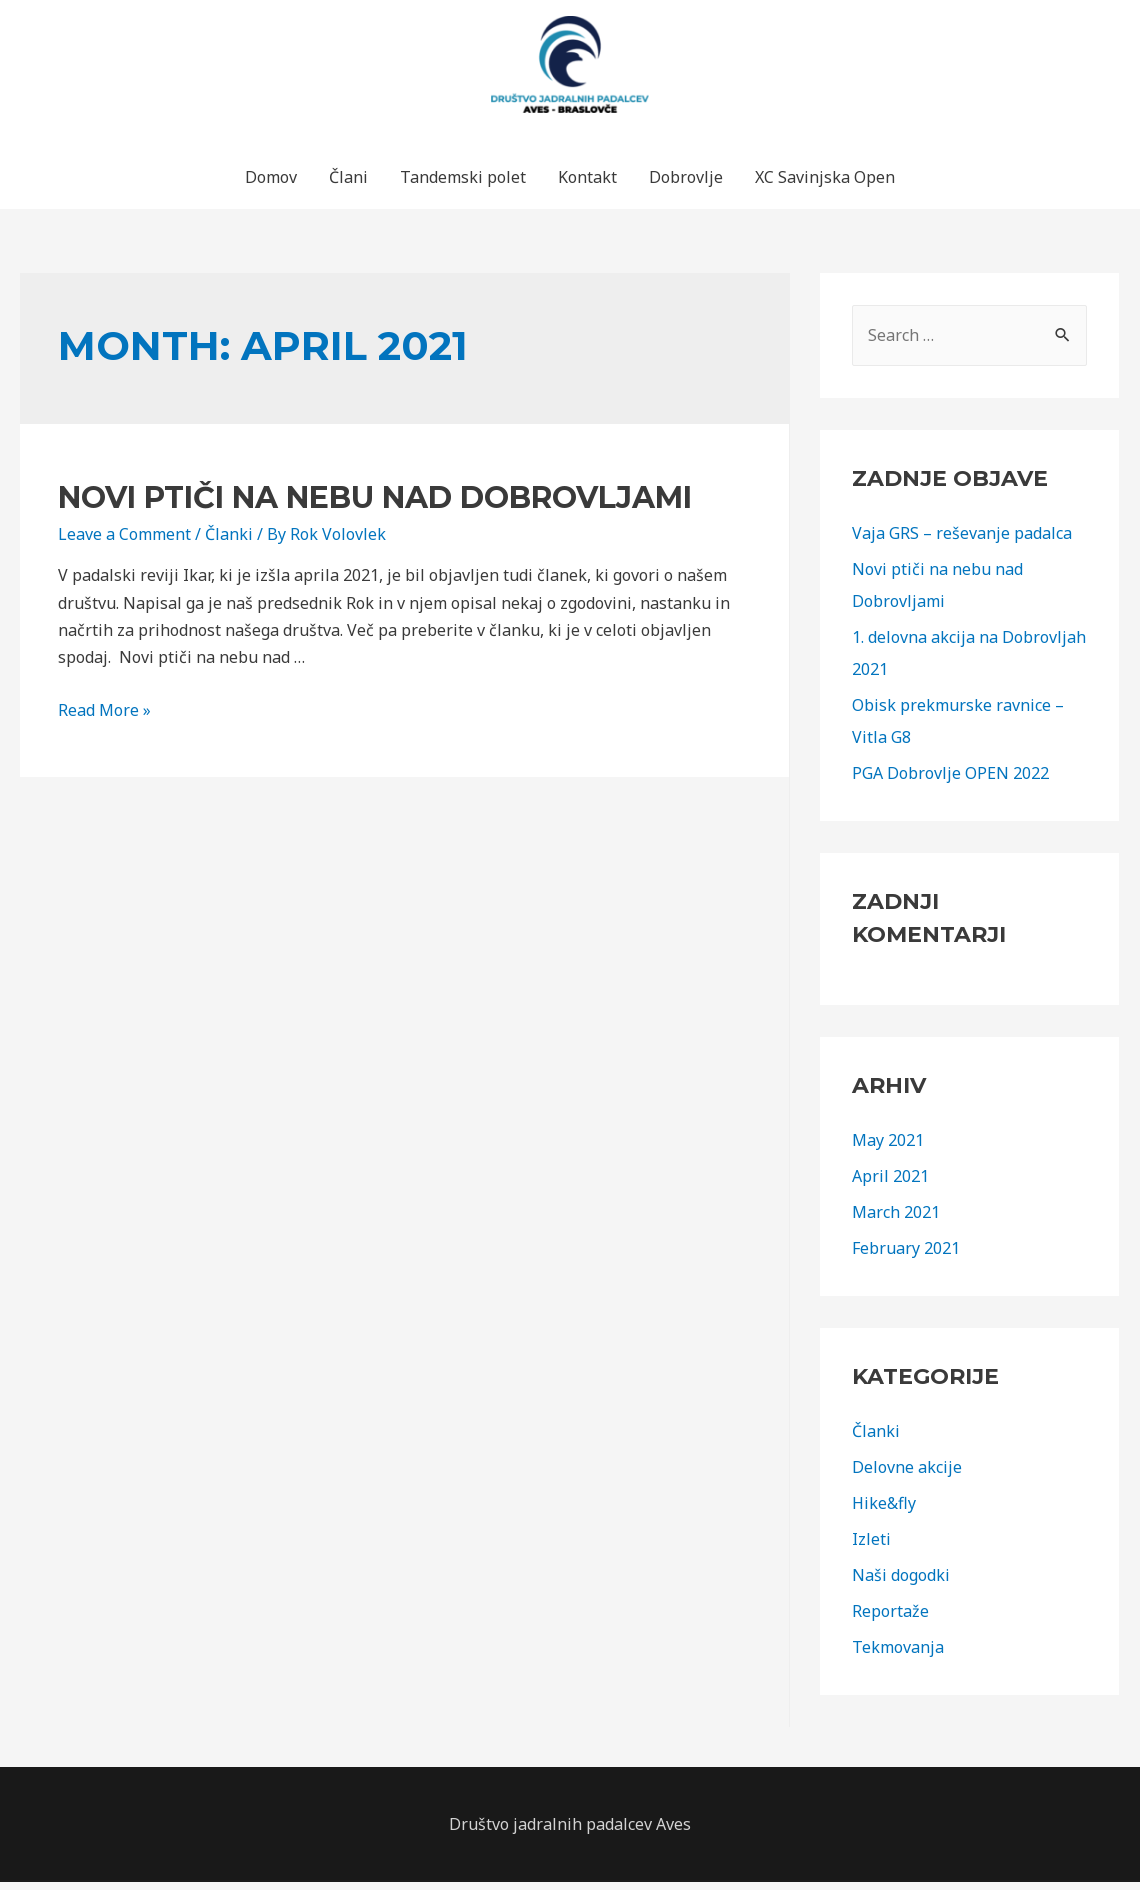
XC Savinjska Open (825, 185)
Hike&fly (884, 1511)
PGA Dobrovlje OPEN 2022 (950, 781)
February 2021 (906, 1256)
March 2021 (896, 1220)
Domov (271, 185)
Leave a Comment (124, 542)
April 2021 (890, 1184)
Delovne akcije (907, 1475)
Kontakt (587, 185)
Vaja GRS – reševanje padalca (962, 541)
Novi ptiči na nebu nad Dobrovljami (375, 505)
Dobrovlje (686, 185)
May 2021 (888, 1148)
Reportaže (890, 1619)
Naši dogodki (901, 1583)
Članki (229, 542)
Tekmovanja (898, 1655)
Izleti (871, 1547)
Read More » (104, 718)
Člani (348, 185)
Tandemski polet (463, 185)
